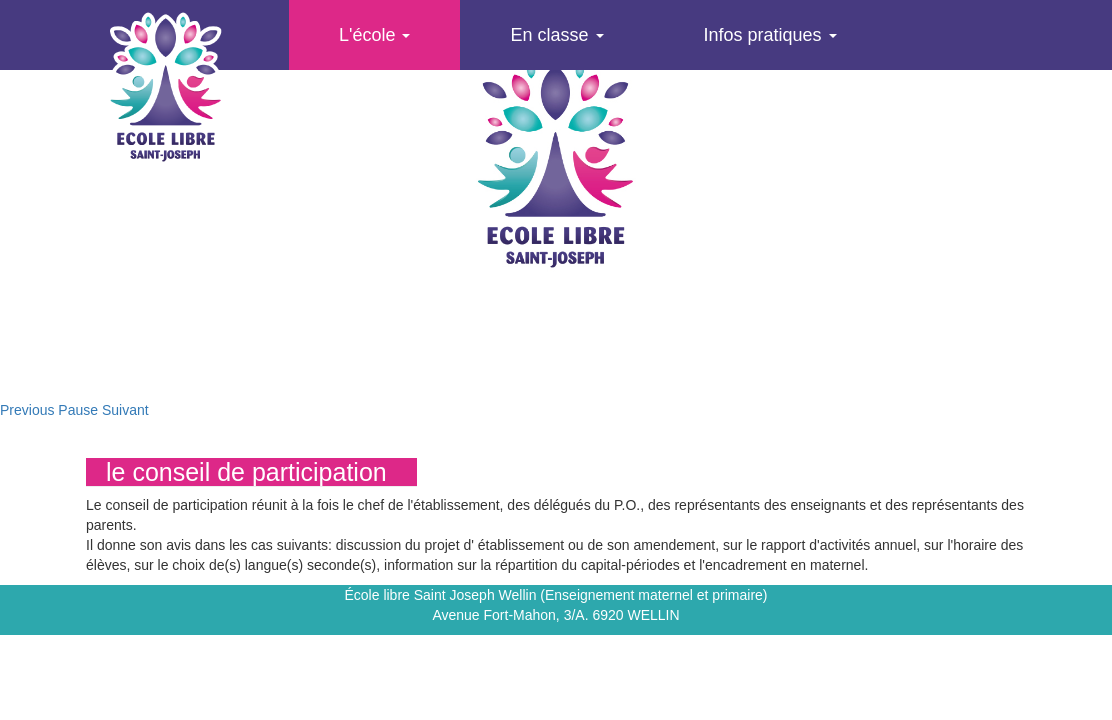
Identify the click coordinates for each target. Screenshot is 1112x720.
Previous (27, 410)
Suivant (125, 410)
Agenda (370, 105)
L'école (374, 35)
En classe (556, 35)
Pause (78, 410)
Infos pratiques (770, 35)
